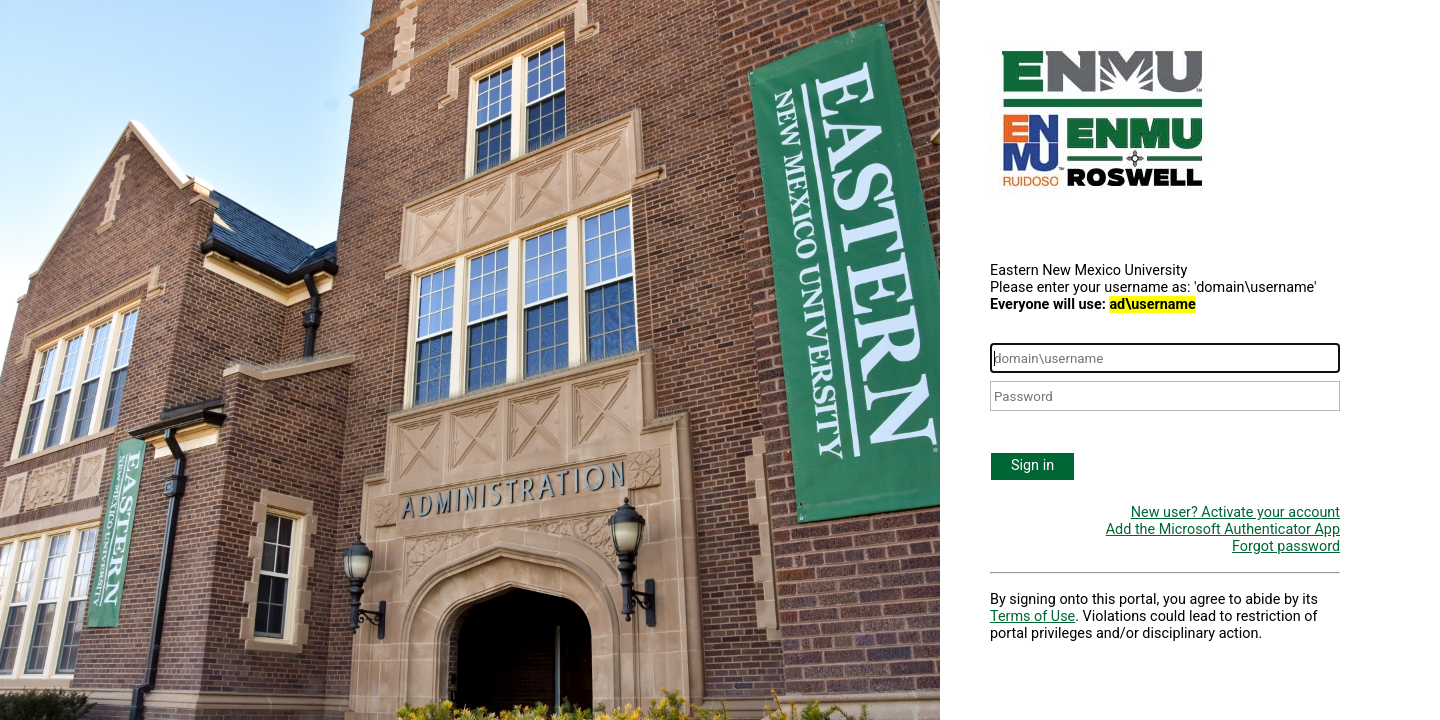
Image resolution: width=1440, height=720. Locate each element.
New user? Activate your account (1235, 512)
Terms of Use (1032, 616)
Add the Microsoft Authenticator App (1223, 529)
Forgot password (1286, 546)
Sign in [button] (1032, 465)
